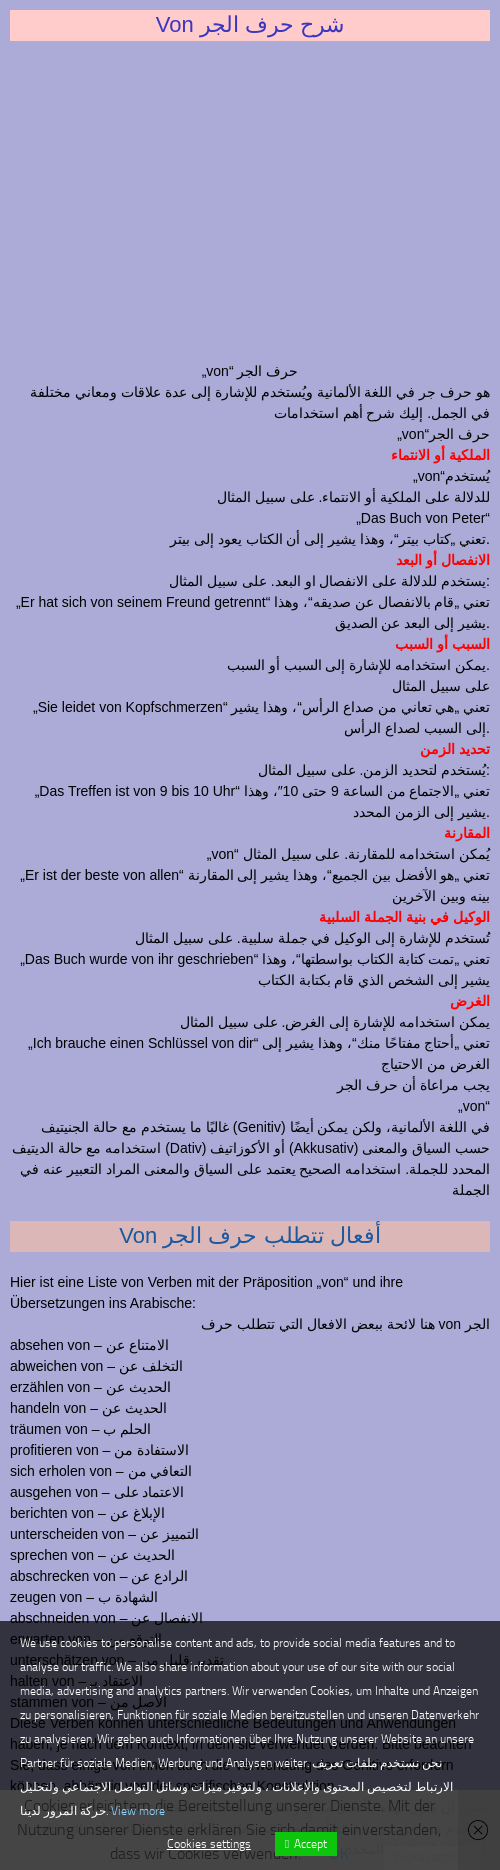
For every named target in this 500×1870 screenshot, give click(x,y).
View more (138, 1811)
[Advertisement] (250, 201)
